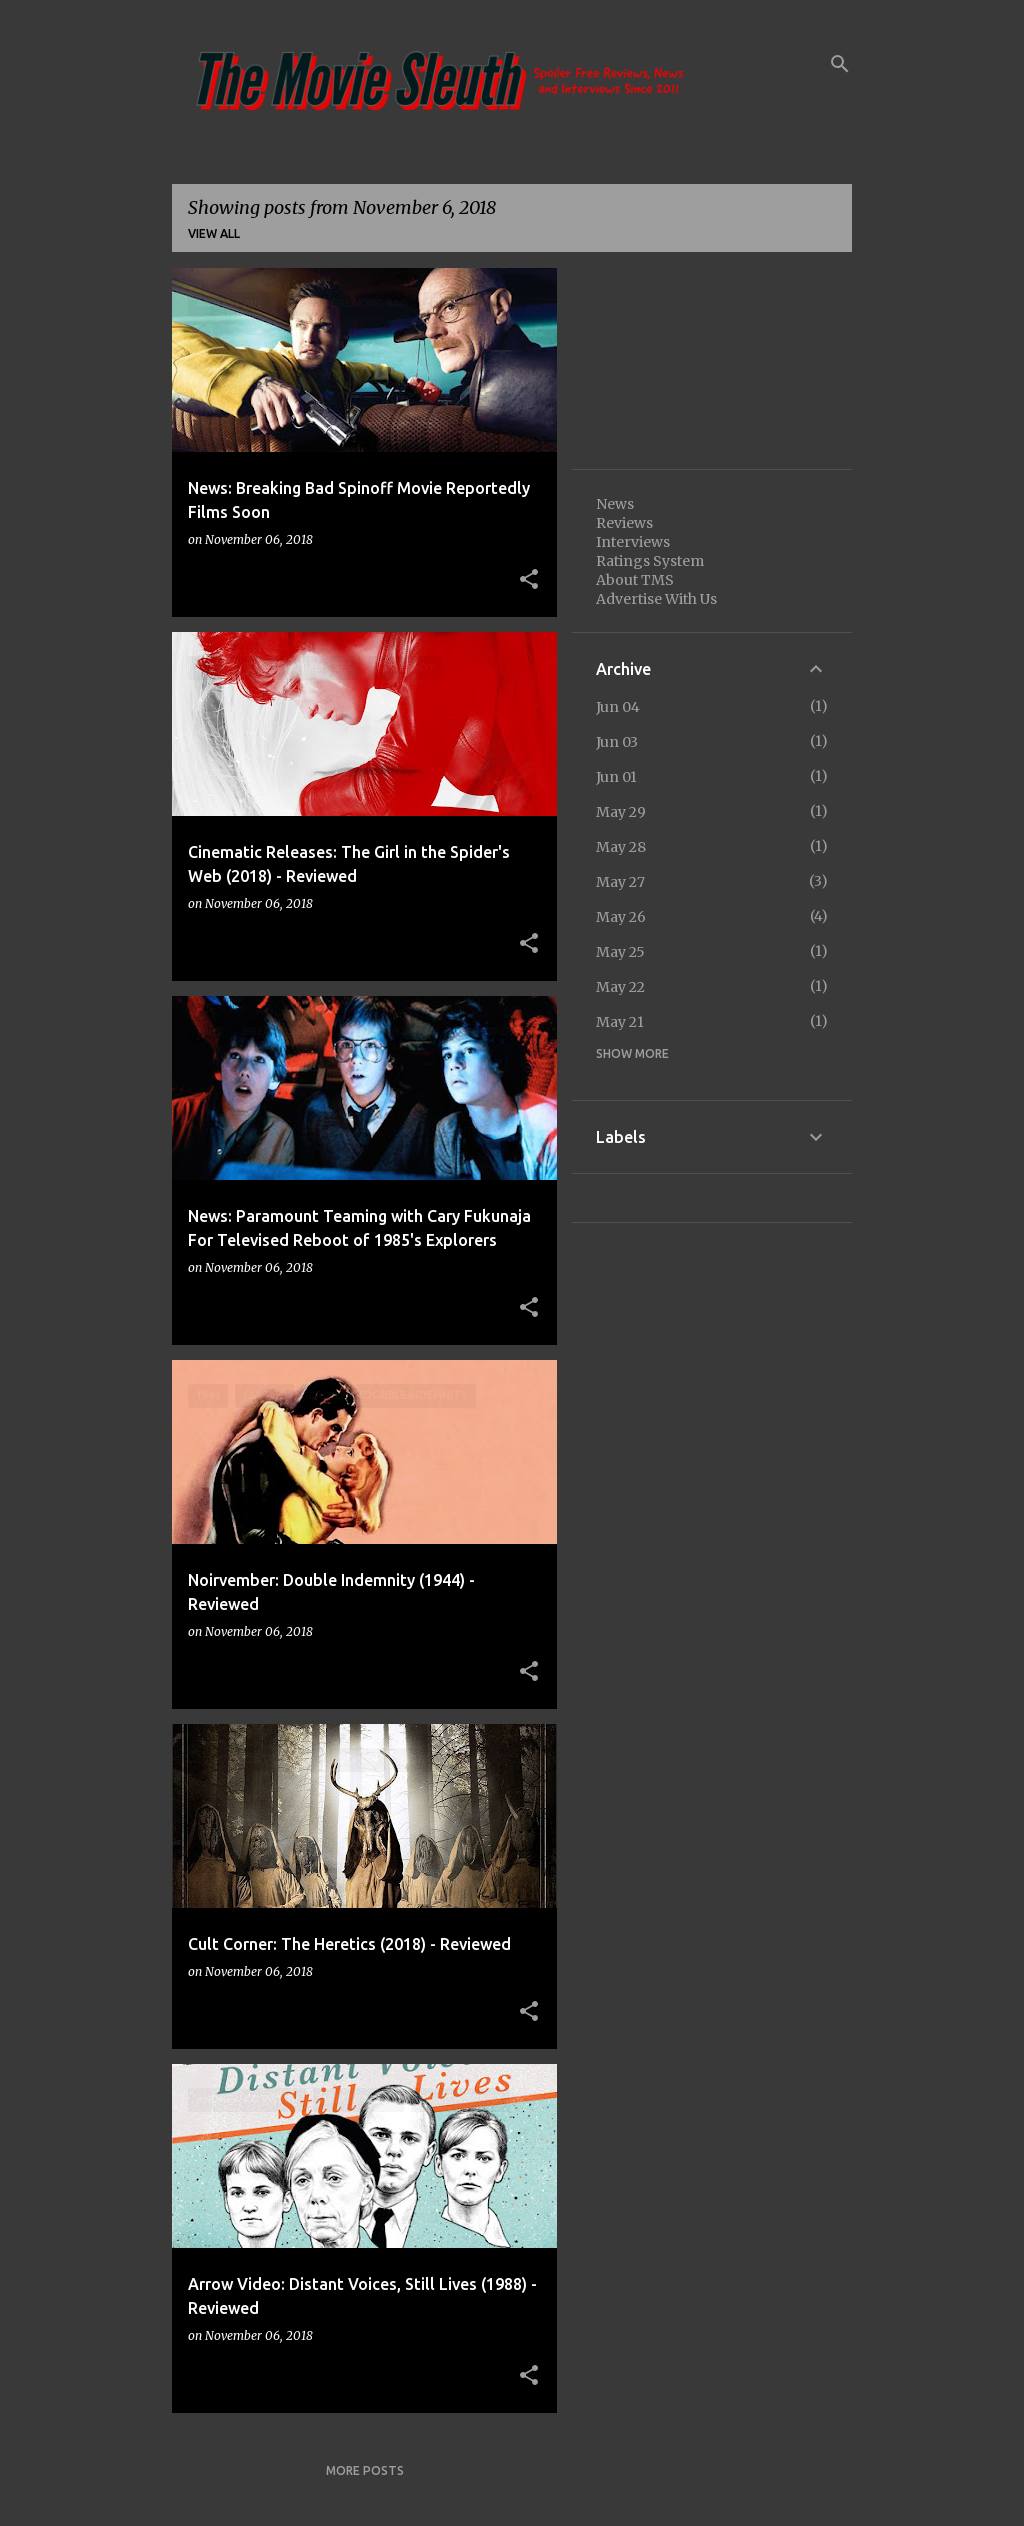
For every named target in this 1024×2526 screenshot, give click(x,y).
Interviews (633, 542)
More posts (365, 2470)
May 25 (620, 952)
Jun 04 (618, 707)
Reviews (624, 523)
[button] (529, 580)
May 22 (620, 987)
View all (214, 233)
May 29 (621, 812)
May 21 (620, 1022)
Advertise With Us (656, 599)
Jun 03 (617, 742)
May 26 (621, 917)
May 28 (621, 847)
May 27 (620, 882)
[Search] (840, 64)
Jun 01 (616, 777)
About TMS (635, 580)
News (615, 504)
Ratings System (650, 561)
